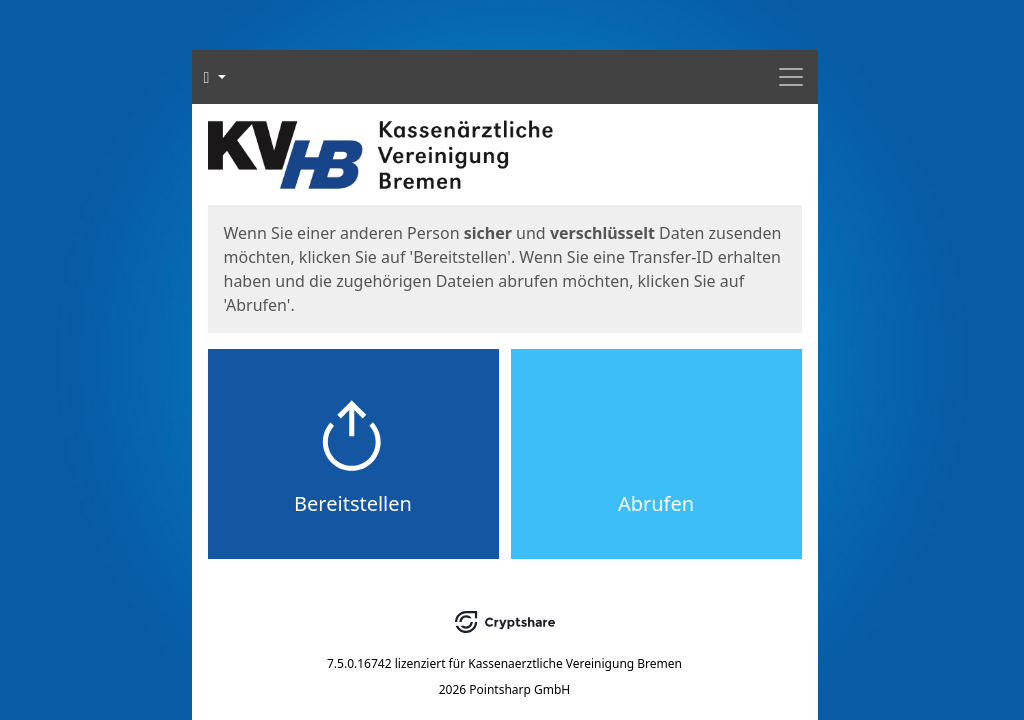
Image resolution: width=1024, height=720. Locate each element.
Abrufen (656, 503)
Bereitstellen (353, 503)
